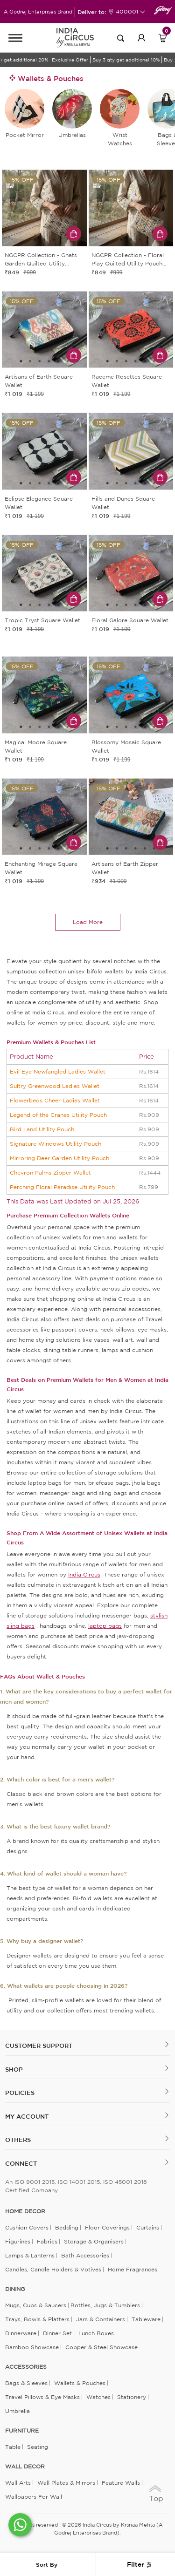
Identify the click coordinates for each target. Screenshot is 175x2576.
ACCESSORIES (26, 2367)
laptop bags (105, 1626)
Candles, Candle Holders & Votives (53, 2269)
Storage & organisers (94, 2241)
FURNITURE (22, 2430)
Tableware (146, 2319)
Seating (37, 2446)
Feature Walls (121, 2482)
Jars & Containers (100, 2319)
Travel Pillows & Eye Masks (42, 2396)
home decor (25, 2211)
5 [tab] (58, 361)
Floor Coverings (107, 2227)
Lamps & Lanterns (30, 2255)
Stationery (131, 2396)
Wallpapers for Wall (33, 2496)
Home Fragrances (132, 2269)
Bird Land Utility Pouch (42, 1129)
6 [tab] (67, 361)
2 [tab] (44, 240)
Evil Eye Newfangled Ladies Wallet (57, 1071)
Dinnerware (20, 2333)
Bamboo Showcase (32, 2347)
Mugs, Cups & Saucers (35, 2305)
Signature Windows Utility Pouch (55, 1144)
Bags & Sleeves (26, 2383)
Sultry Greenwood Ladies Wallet (54, 1086)
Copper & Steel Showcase (101, 2347)
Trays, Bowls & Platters (37, 2319)
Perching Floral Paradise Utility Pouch (62, 1187)
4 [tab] (49, 361)
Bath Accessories (85, 2255)
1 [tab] (35, 240)
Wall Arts (18, 2482)
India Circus (84, 1574)
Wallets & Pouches (79, 2383)
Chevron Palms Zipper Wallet (50, 1172)
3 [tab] (53, 240)
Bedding (66, 2227)
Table (13, 2446)
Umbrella (17, 2410)
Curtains (147, 2227)
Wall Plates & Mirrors (66, 2482)
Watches (98, 2396)
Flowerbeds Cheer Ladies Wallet (55, 1100)
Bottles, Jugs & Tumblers (105, 2305)
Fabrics (47, 2241)
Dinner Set (57, 2333)
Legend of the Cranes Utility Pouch (58, 1115)
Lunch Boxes (96, 2333)
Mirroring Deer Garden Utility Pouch (59, 1158)
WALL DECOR (25, 2466)
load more (88, 922)
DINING (15, 2289)
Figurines (17, 2241)
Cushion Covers (27, 2227)
